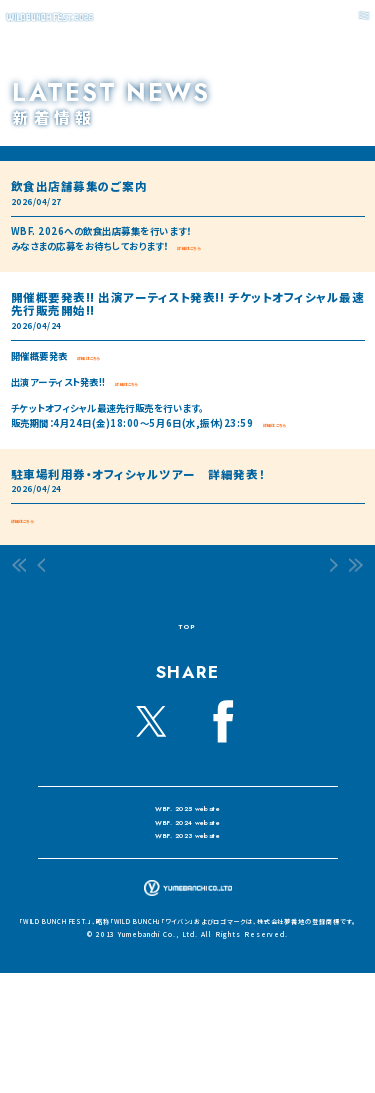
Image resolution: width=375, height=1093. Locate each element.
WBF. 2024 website (188, 860)
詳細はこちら (203, 246)
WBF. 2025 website (188, 828)
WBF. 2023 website (188, 892)
